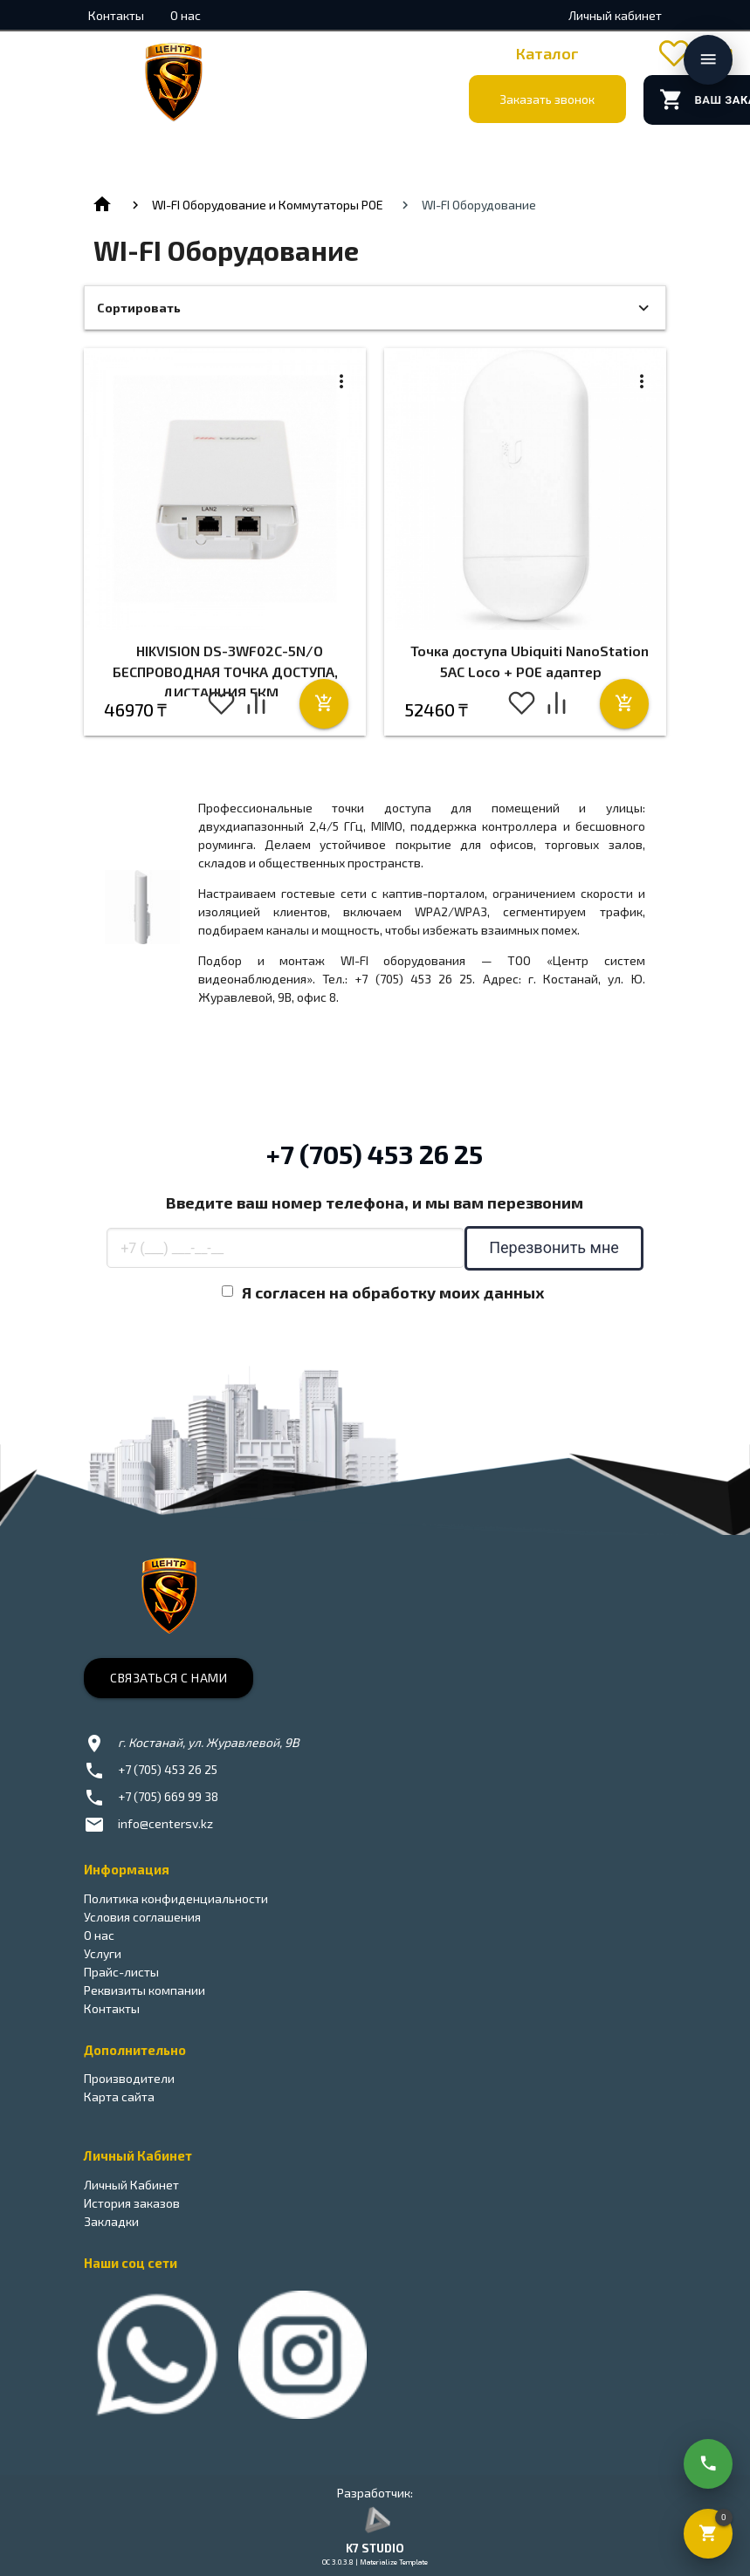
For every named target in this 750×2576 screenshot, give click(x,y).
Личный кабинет (615, 15)
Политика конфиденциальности (176, 1898)
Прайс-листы (121, 1971)
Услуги (102, 1953)
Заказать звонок (547, 99)
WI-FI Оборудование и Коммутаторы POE (267, 204)
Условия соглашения (142, 1916)
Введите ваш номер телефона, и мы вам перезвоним (374, 1202)
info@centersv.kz (165, 1823)
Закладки (111, 2221)
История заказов (132, 2203)
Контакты (116, 15)
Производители (129, 2078)
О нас (185, 15)
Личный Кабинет (131, 2184)
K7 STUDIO (375, 2548)
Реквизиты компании (144, 1990)
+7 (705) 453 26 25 (374, 1153)
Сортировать (139, 307)
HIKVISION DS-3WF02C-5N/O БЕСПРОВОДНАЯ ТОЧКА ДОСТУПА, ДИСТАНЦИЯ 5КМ (225, 671)
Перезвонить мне (554, 1247)
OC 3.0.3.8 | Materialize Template (375, 2562)
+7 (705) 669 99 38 (168, 1796)
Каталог (547, 53)
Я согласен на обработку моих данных (393, 1292)
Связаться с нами (168, 1677)
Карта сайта (119, 2096)
